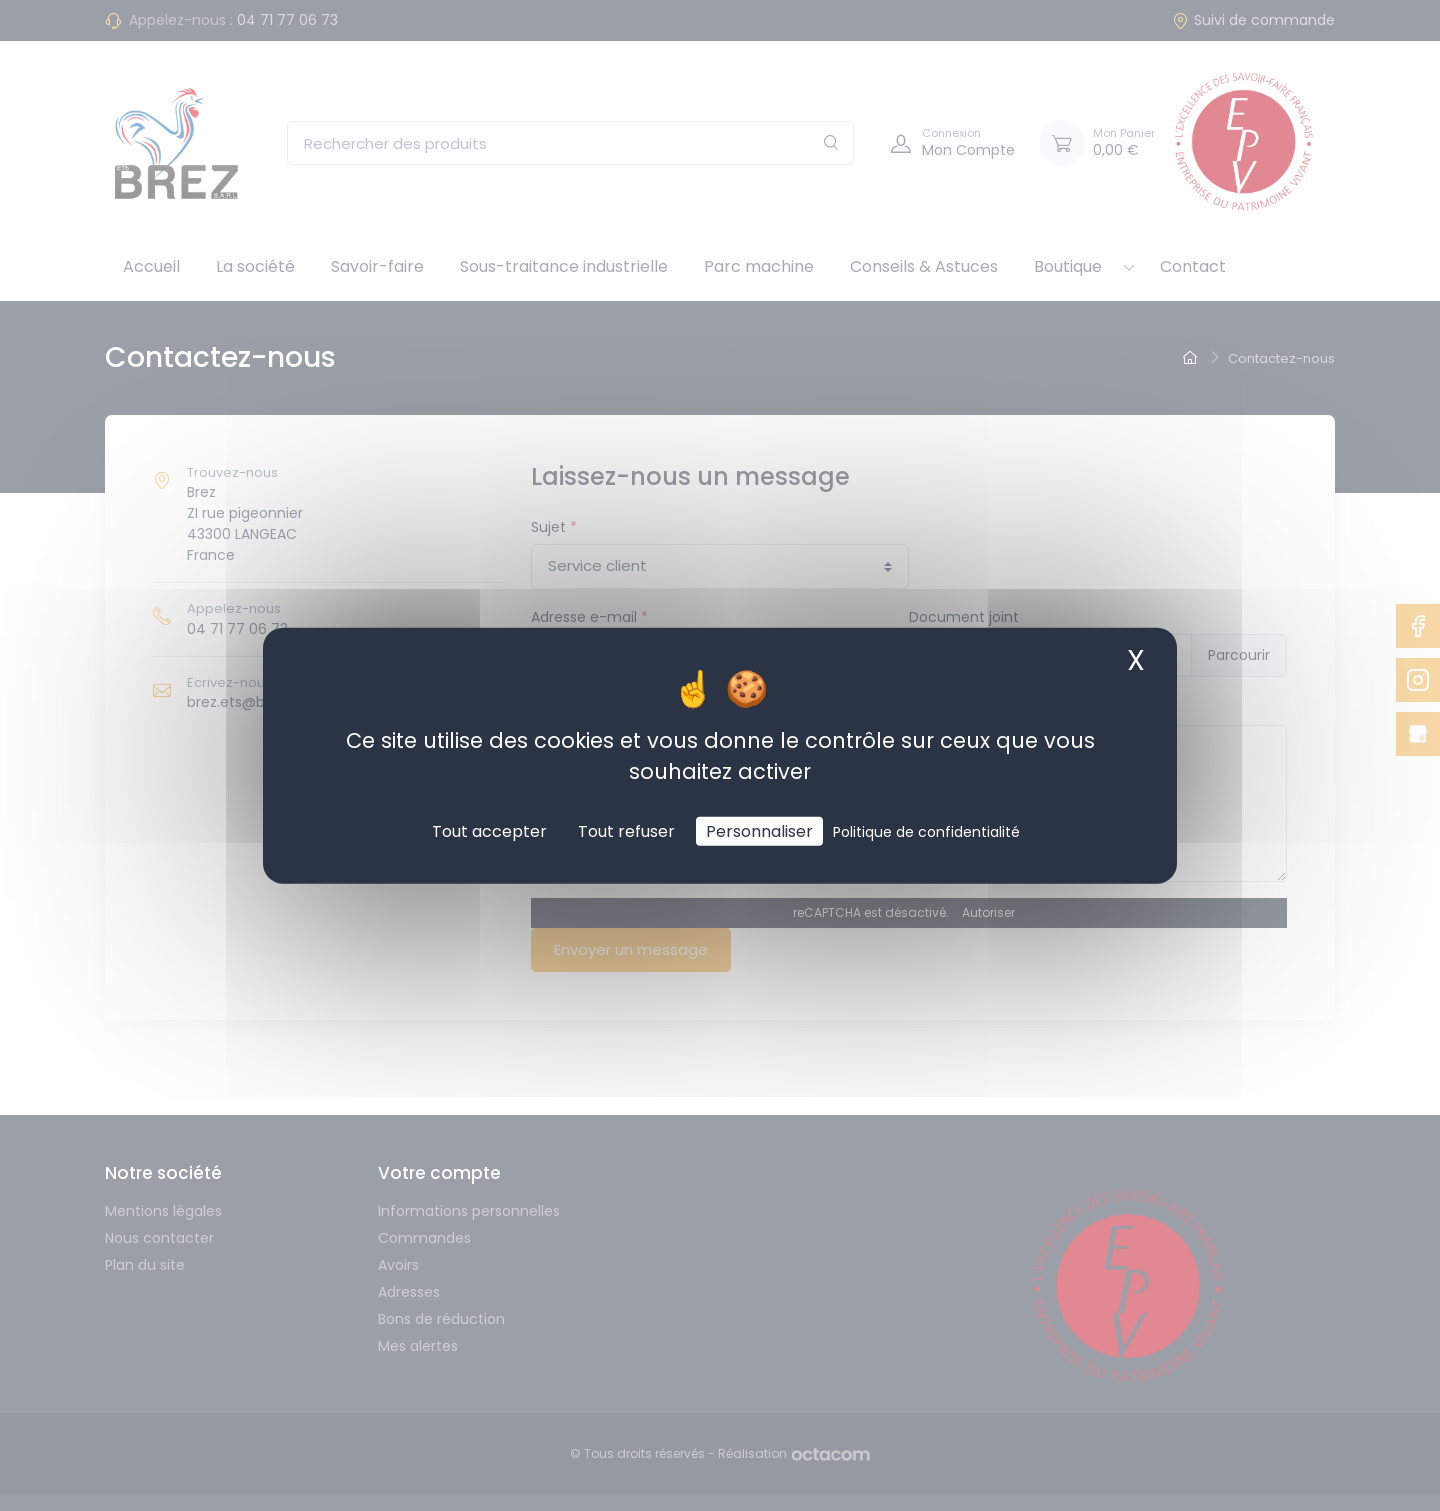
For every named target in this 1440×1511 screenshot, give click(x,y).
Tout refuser (626, 831)
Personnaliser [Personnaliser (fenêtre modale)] (759, 831)
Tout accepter (489, 831)
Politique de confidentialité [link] (926, 832)
